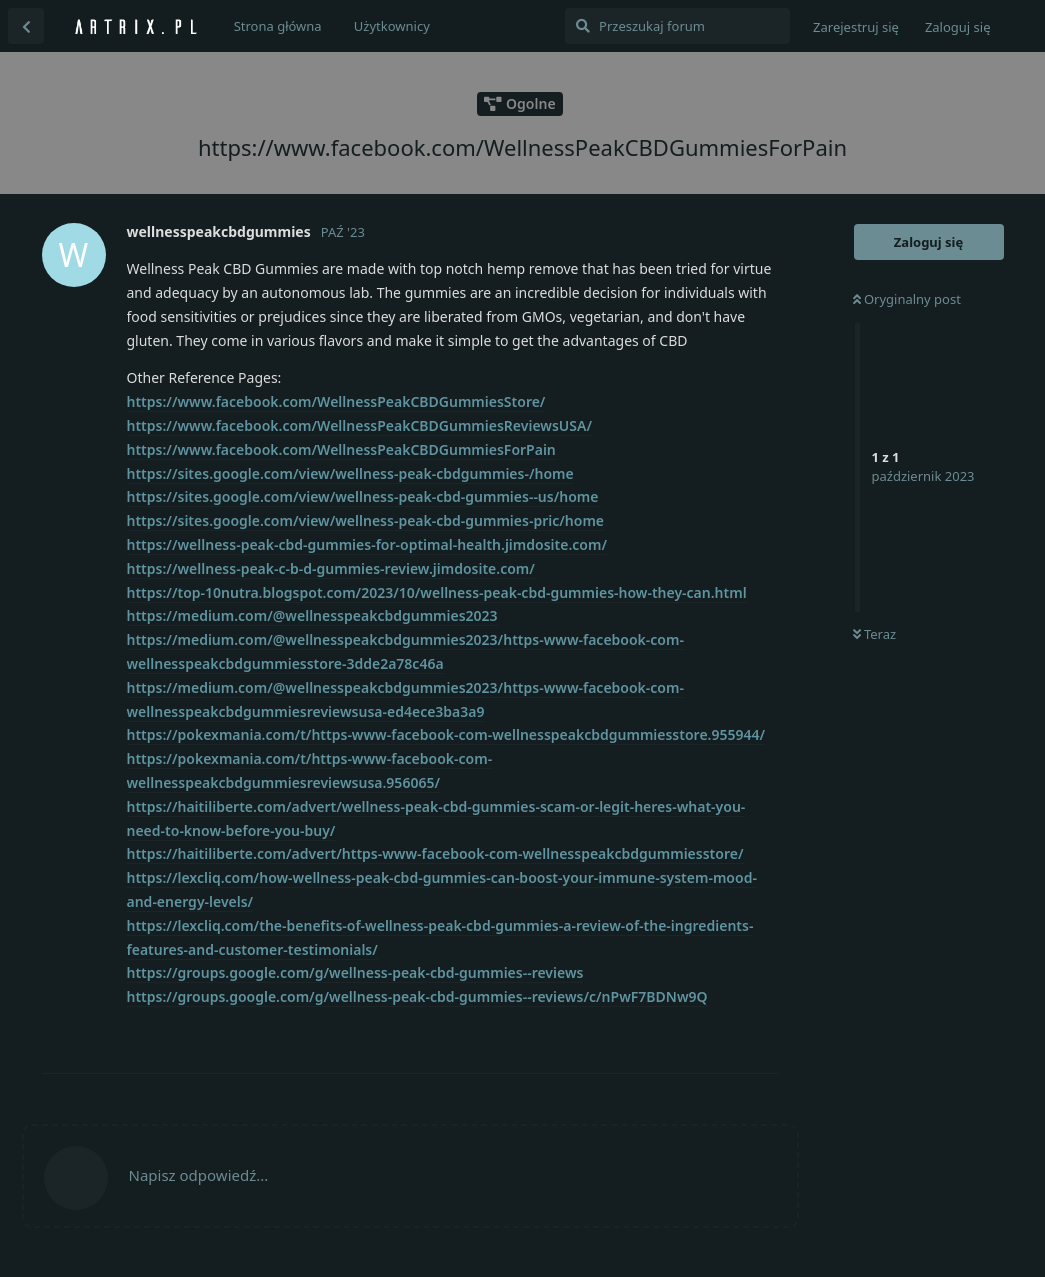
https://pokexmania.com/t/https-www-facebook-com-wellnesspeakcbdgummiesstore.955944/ (446, 734)
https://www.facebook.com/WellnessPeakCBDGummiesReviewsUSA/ (359, 425)
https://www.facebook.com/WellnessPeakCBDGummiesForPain (341, 449)
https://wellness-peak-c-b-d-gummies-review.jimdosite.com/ (331, 568)
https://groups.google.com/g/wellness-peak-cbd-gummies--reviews (355, 972)
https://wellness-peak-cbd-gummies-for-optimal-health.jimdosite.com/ (367, 544)
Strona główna (278, 26)
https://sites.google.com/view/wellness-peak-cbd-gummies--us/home (363, 496)
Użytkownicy (392, 26)
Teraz (875, 634)
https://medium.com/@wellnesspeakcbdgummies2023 (312, 615)
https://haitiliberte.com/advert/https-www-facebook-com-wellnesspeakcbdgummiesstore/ (435, 853)
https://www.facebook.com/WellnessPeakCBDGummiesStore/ (336, 401)
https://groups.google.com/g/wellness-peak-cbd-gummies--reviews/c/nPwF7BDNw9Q (417, 996)
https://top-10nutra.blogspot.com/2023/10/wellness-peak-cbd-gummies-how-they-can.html (437, 592)
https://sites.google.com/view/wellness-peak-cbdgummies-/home (350, 473)
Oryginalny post (907, 299)
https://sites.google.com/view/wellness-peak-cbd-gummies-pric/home (366, 520)
